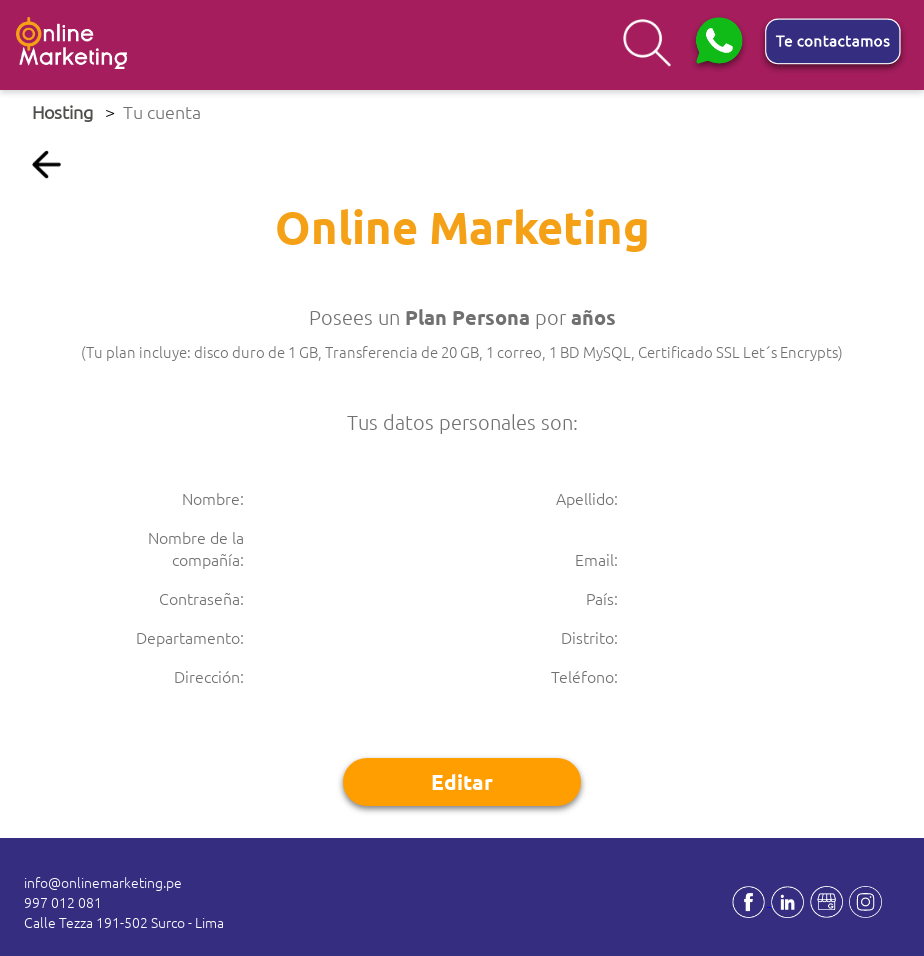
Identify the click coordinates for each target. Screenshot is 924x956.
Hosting (62, 111)
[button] (723, 45)
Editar (462, 781)
